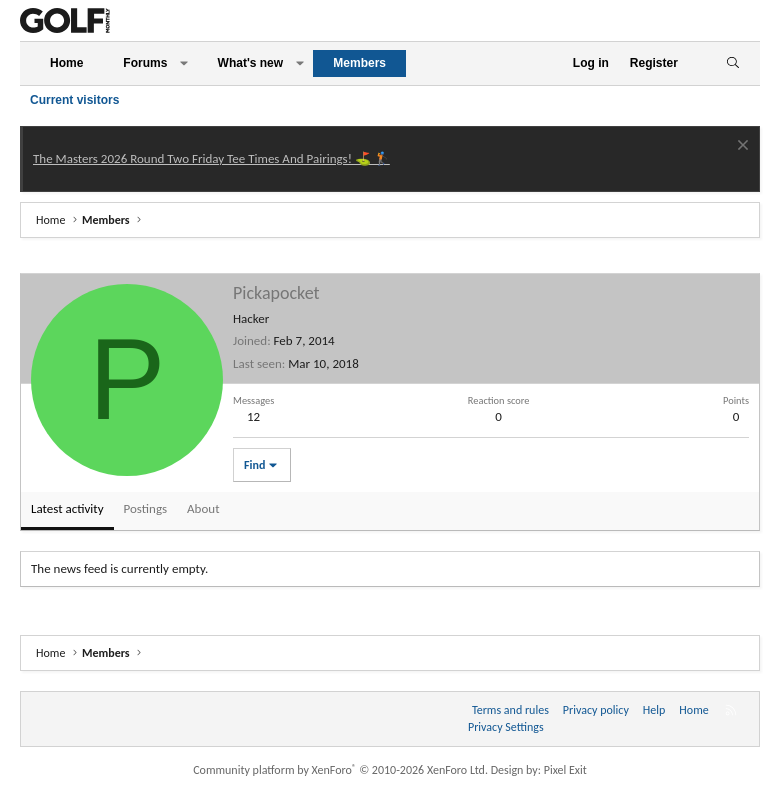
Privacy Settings (506, 727)
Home (66, 63)
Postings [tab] (146, 508)
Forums (145, 63)
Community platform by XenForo (340, 770)
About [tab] (203, 508)
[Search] (732, 63)
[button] (184, 63)
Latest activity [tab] (67, 508)
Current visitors (74, 100)
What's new (251, 63)
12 (253, 416)
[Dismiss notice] (740, 147)
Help (654, 710)
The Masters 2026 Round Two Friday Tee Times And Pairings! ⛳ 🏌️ (211, 158)
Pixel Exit (565, 770)
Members (359, 63)
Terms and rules (510, 710)
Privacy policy (596, 710)
